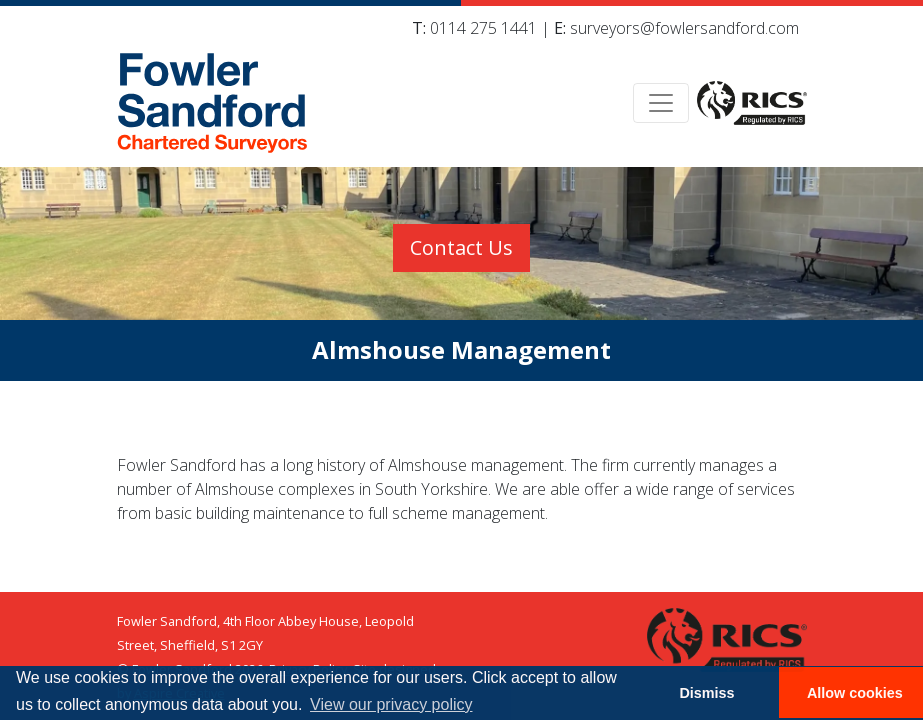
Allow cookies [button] (855, 693)
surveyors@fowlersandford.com (684, 28)
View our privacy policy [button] (391, 704)
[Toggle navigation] (661, 103)
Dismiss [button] (706, 693)
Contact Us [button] (461, 247)
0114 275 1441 (483, 28)
